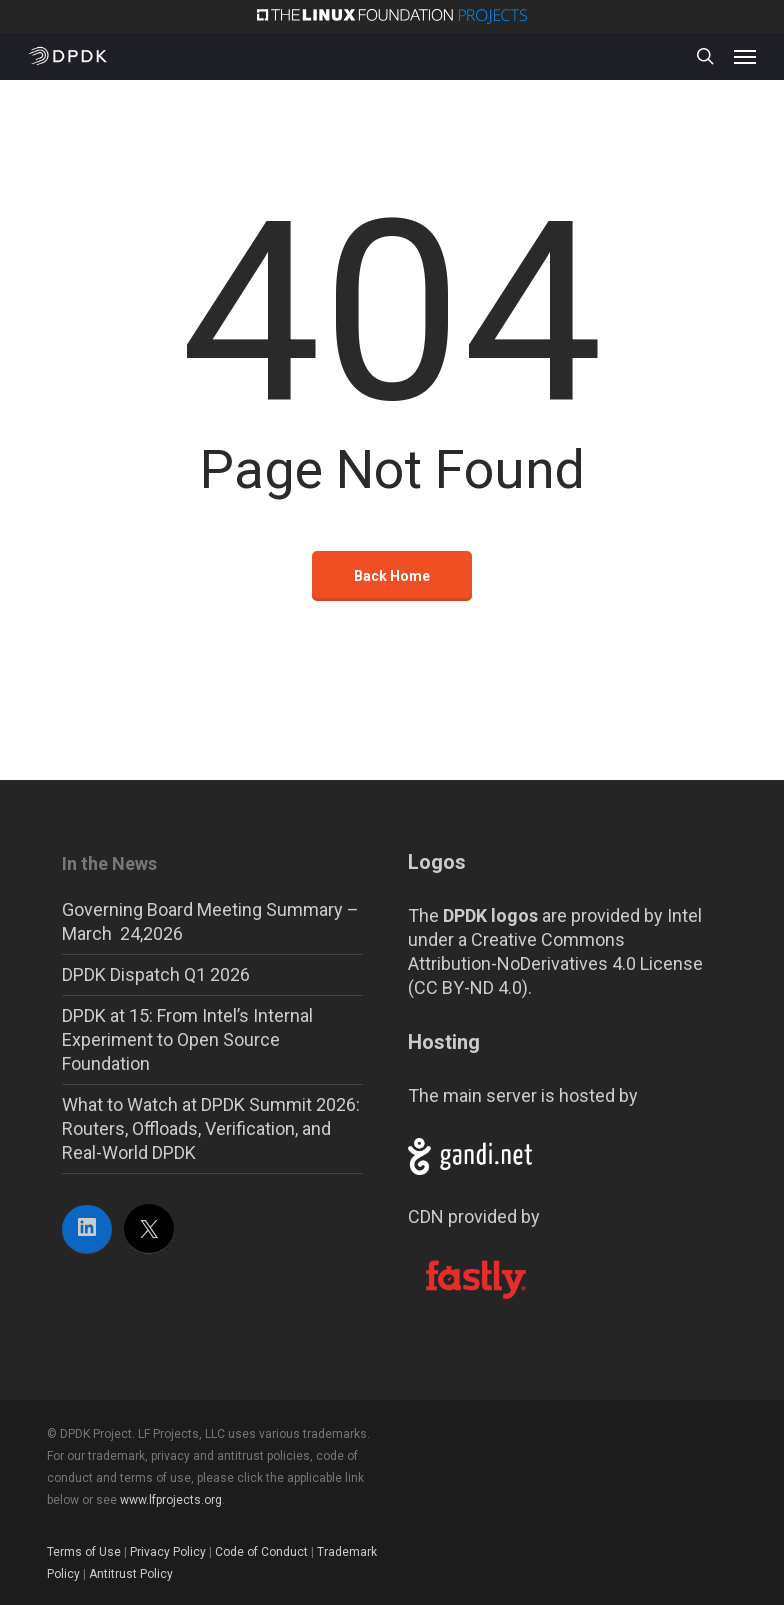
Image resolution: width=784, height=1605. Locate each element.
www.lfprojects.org (171, 1500)
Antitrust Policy (131, 1574)
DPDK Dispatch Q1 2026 (156, 974)
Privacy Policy (168, 1552)
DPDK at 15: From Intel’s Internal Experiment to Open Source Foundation (187, 1039)
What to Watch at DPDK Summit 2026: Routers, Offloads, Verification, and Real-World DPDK (211, 1128)
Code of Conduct (261, 1552)
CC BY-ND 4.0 (468, 987)
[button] (745, 56)
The (473, 915)
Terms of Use (84, 1552)
